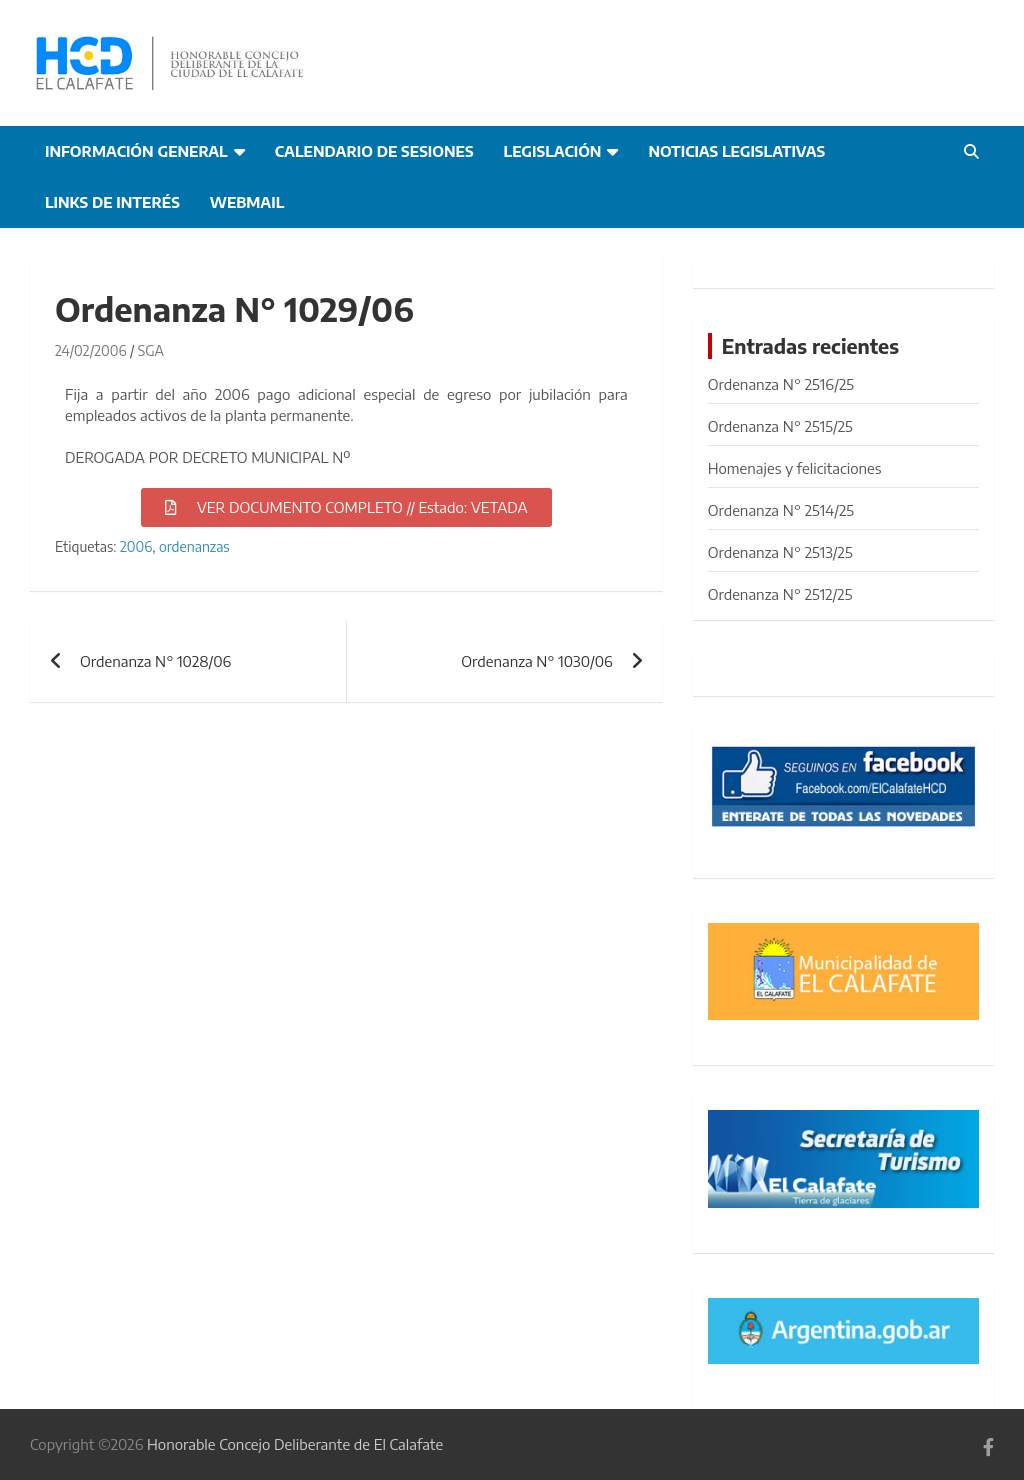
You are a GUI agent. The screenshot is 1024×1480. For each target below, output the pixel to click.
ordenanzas (194, 546)
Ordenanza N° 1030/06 (536, 661)
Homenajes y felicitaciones (795, 468)
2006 (136, 546)
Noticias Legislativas (736, 151)
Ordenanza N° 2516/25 (781, 384)
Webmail (247, 202)
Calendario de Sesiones (374, 151)
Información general (136, 151)
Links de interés (112, 202)
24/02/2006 (91, 350)
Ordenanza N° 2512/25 (780, 594)
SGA (151, 350)
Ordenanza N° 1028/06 (155, 661)
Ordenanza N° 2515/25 (780, 426)
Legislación (553, 151)
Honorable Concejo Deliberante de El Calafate (295, 1444)
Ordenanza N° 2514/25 (781, 510)
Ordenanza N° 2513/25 (780, 552)
